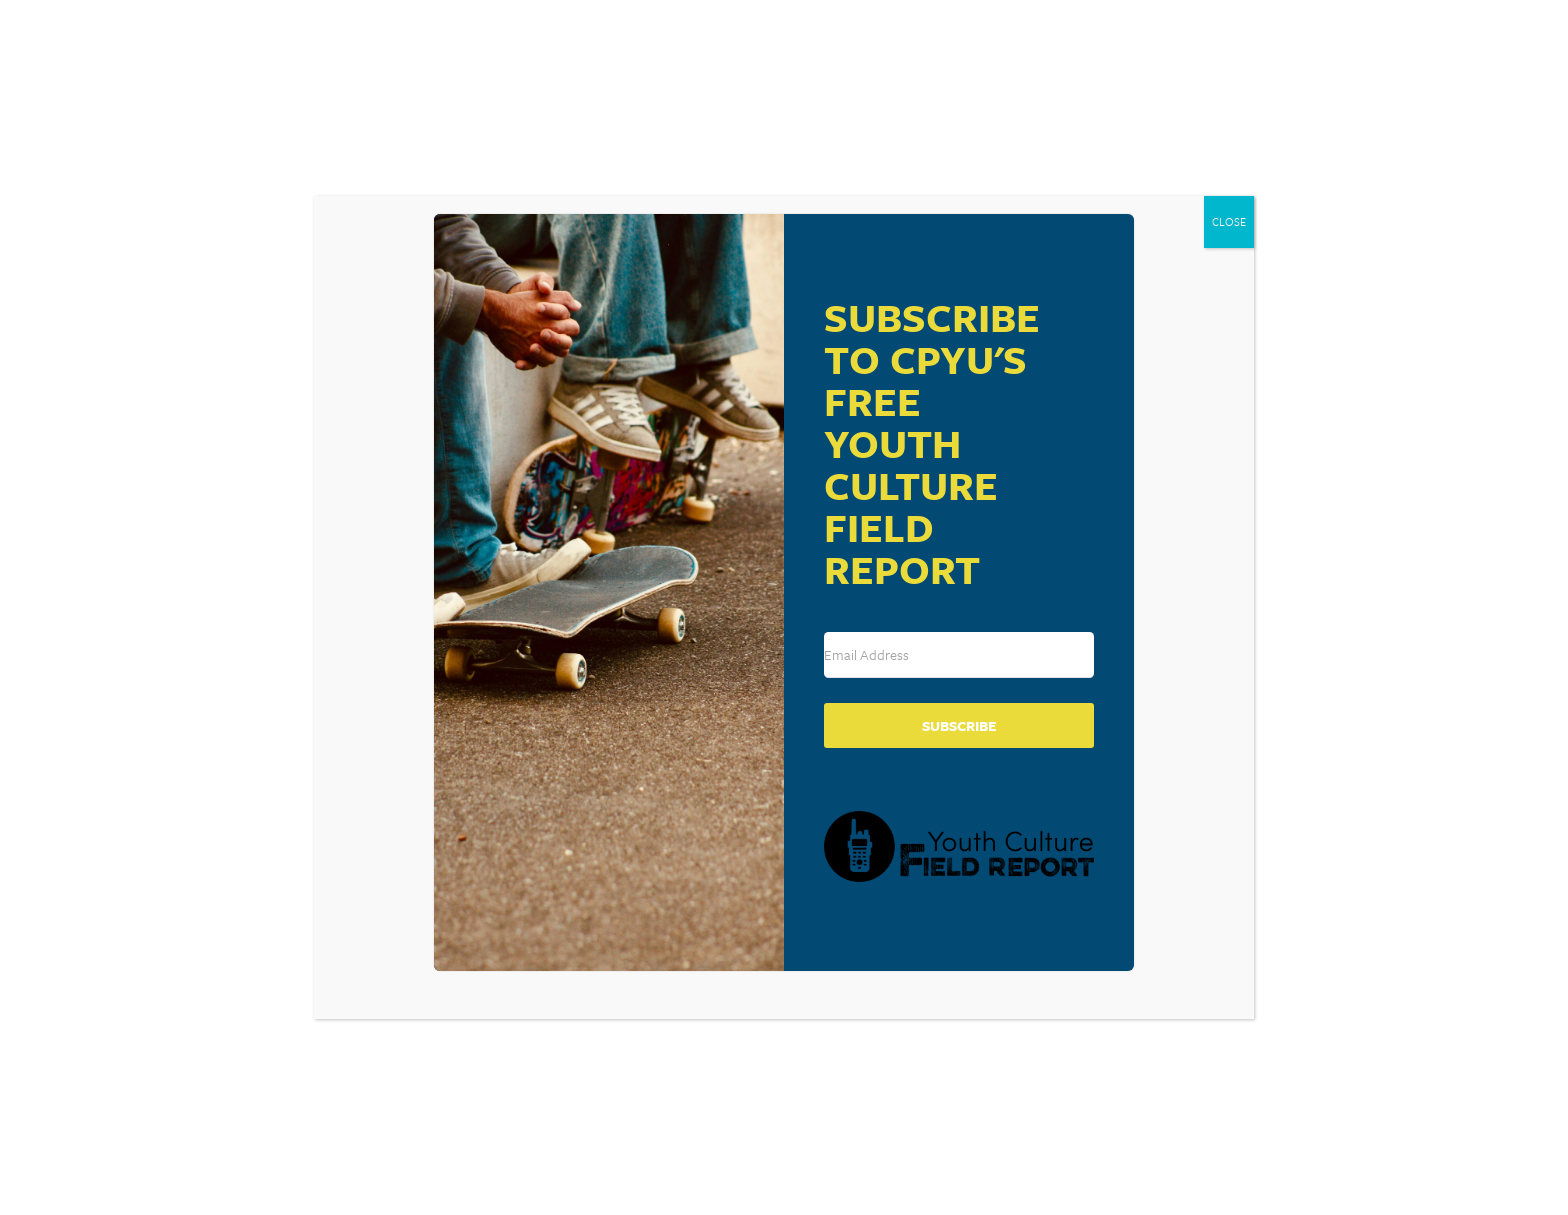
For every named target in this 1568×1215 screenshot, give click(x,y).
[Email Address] (959, 655)
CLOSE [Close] (1229, 221)
